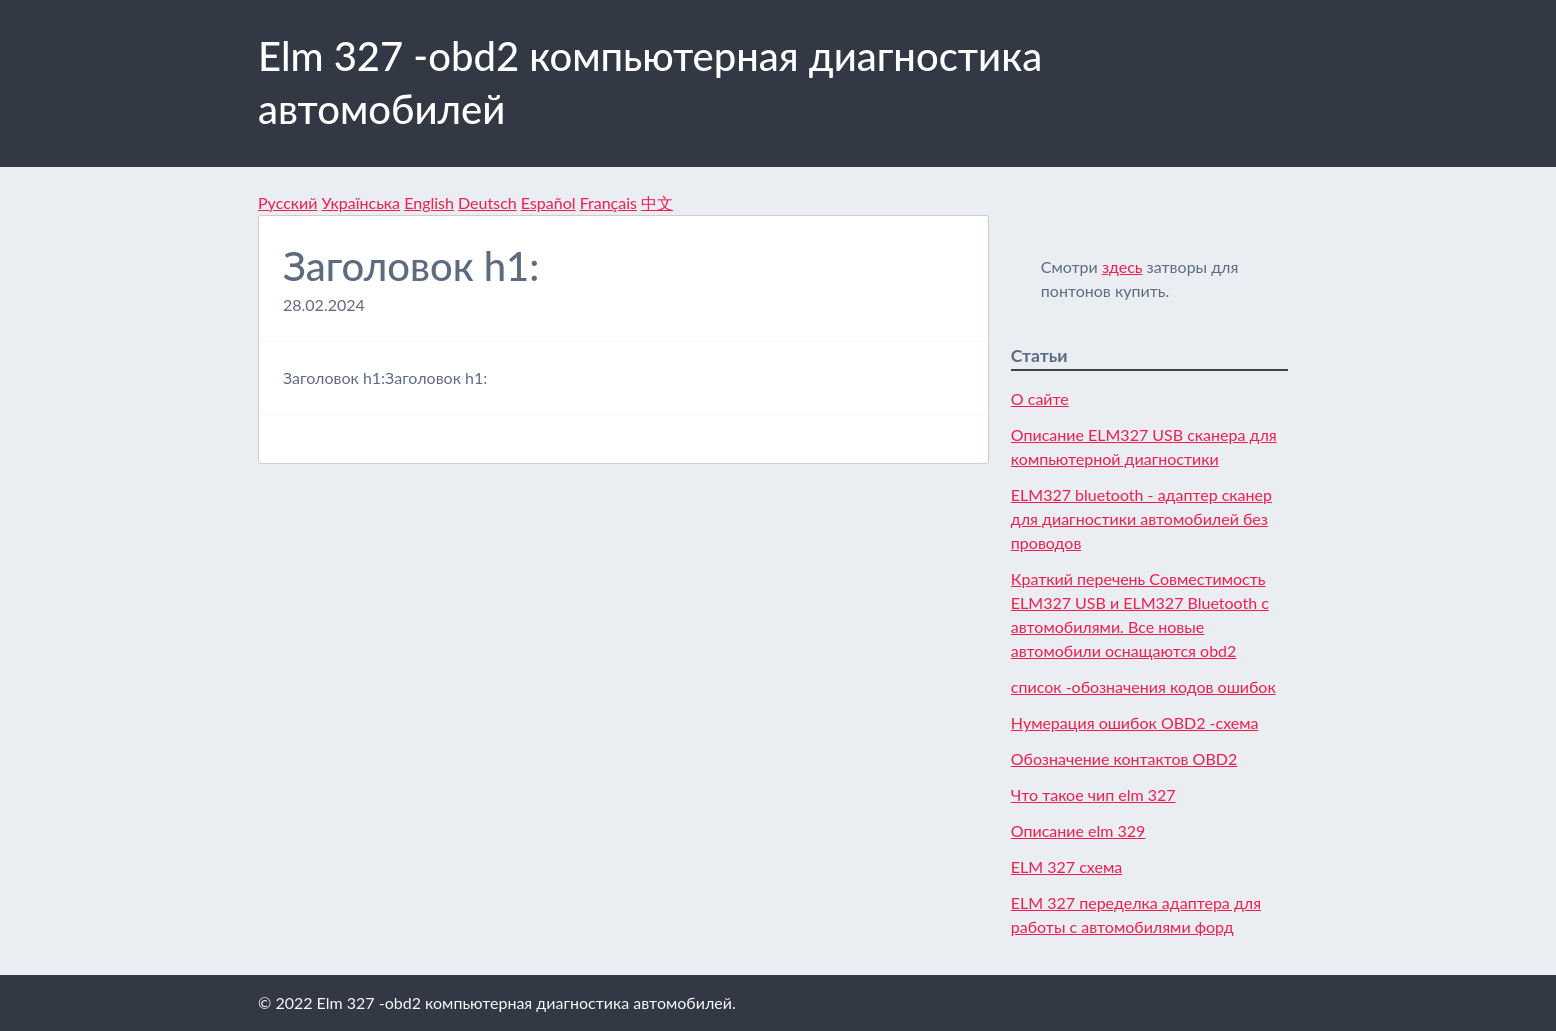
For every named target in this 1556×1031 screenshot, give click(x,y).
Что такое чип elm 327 (1093, 794)
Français (608, 202)
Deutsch (487, 202)
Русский (287, 202)
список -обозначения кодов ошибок (1143, 686)
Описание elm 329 (1078, 830)
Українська (361, 202)
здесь (1122, 266)
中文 (657, 202)
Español (548, 202)
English (429, 202)
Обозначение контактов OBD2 (1124, 758)
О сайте (1040, 398)
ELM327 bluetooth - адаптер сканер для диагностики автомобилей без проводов (1141, 518)
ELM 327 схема (1066, 866)
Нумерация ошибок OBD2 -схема (1135, 722)
